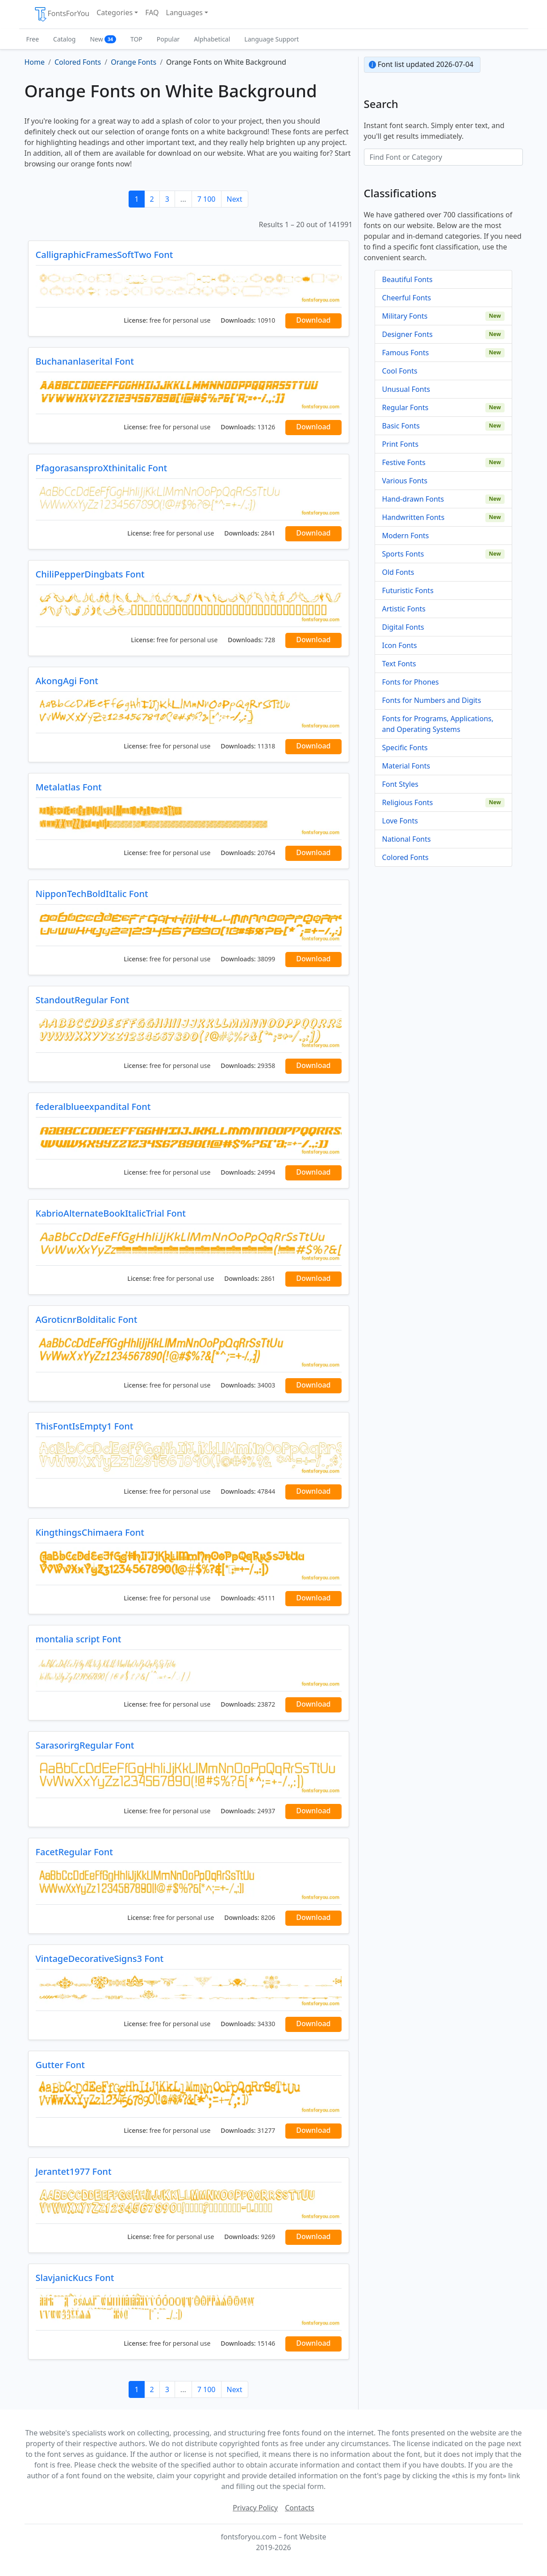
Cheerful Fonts (406, 298)
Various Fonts (405, 481)
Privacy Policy (255, 2508)
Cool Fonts (400, 371)
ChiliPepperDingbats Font (90, 574)
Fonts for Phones (410, 682)
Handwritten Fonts (413, 517)
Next (234, 199)
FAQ (152, 12)
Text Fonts (399, 664)
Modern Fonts (405, 535)
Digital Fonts (403, 627)
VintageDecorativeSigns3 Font (100, 1959)
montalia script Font (78, 1639)
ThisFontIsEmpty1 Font (85, 1426)
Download (313, 320)
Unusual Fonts (406, 389)
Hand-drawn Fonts (413, 499)
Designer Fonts (407, 334)
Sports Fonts (403, 554)
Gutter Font (60, 2065)
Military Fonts (405, 316)
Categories (114, 12)
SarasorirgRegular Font (85, 1745)
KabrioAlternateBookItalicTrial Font (111, 1213)
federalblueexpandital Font (93, 1107)
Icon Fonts (399, 645)
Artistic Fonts (404, 609)
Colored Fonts (405, 857)
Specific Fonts (405, 747)
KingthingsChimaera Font (90, 1532)
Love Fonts (400, 821)
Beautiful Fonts (407, 279)
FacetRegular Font (74, 1852)
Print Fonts (400, 444)
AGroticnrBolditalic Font (87, 1319)
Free (32, 39)
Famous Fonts (405, 352)
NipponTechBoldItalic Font (92, 894)
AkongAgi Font (67, 681)
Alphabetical (212, 39)
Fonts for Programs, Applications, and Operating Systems (438, 724)
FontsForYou (61, 14)
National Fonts (406, 839)
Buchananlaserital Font (85, 361)
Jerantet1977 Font (74, 2171)
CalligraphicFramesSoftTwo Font (104, 255)
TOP (136, 39)
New (103, 39)
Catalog (64, 39)
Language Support (271, 39)
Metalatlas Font (69, 787)
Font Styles (400, 784)
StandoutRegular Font (82, 1000)
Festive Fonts (404, 462)
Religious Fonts (407, 802)
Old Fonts (398, 572)
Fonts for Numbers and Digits (431, 700)
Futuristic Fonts (408, 590)
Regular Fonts (405, 407)
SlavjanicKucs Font (75, 2278)
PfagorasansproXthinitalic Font (101, 468)
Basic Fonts (401, 426)
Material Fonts (406, 766)
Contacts (299, 2508)
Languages (184, 12)
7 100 (206, 199)
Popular (168, 39)
